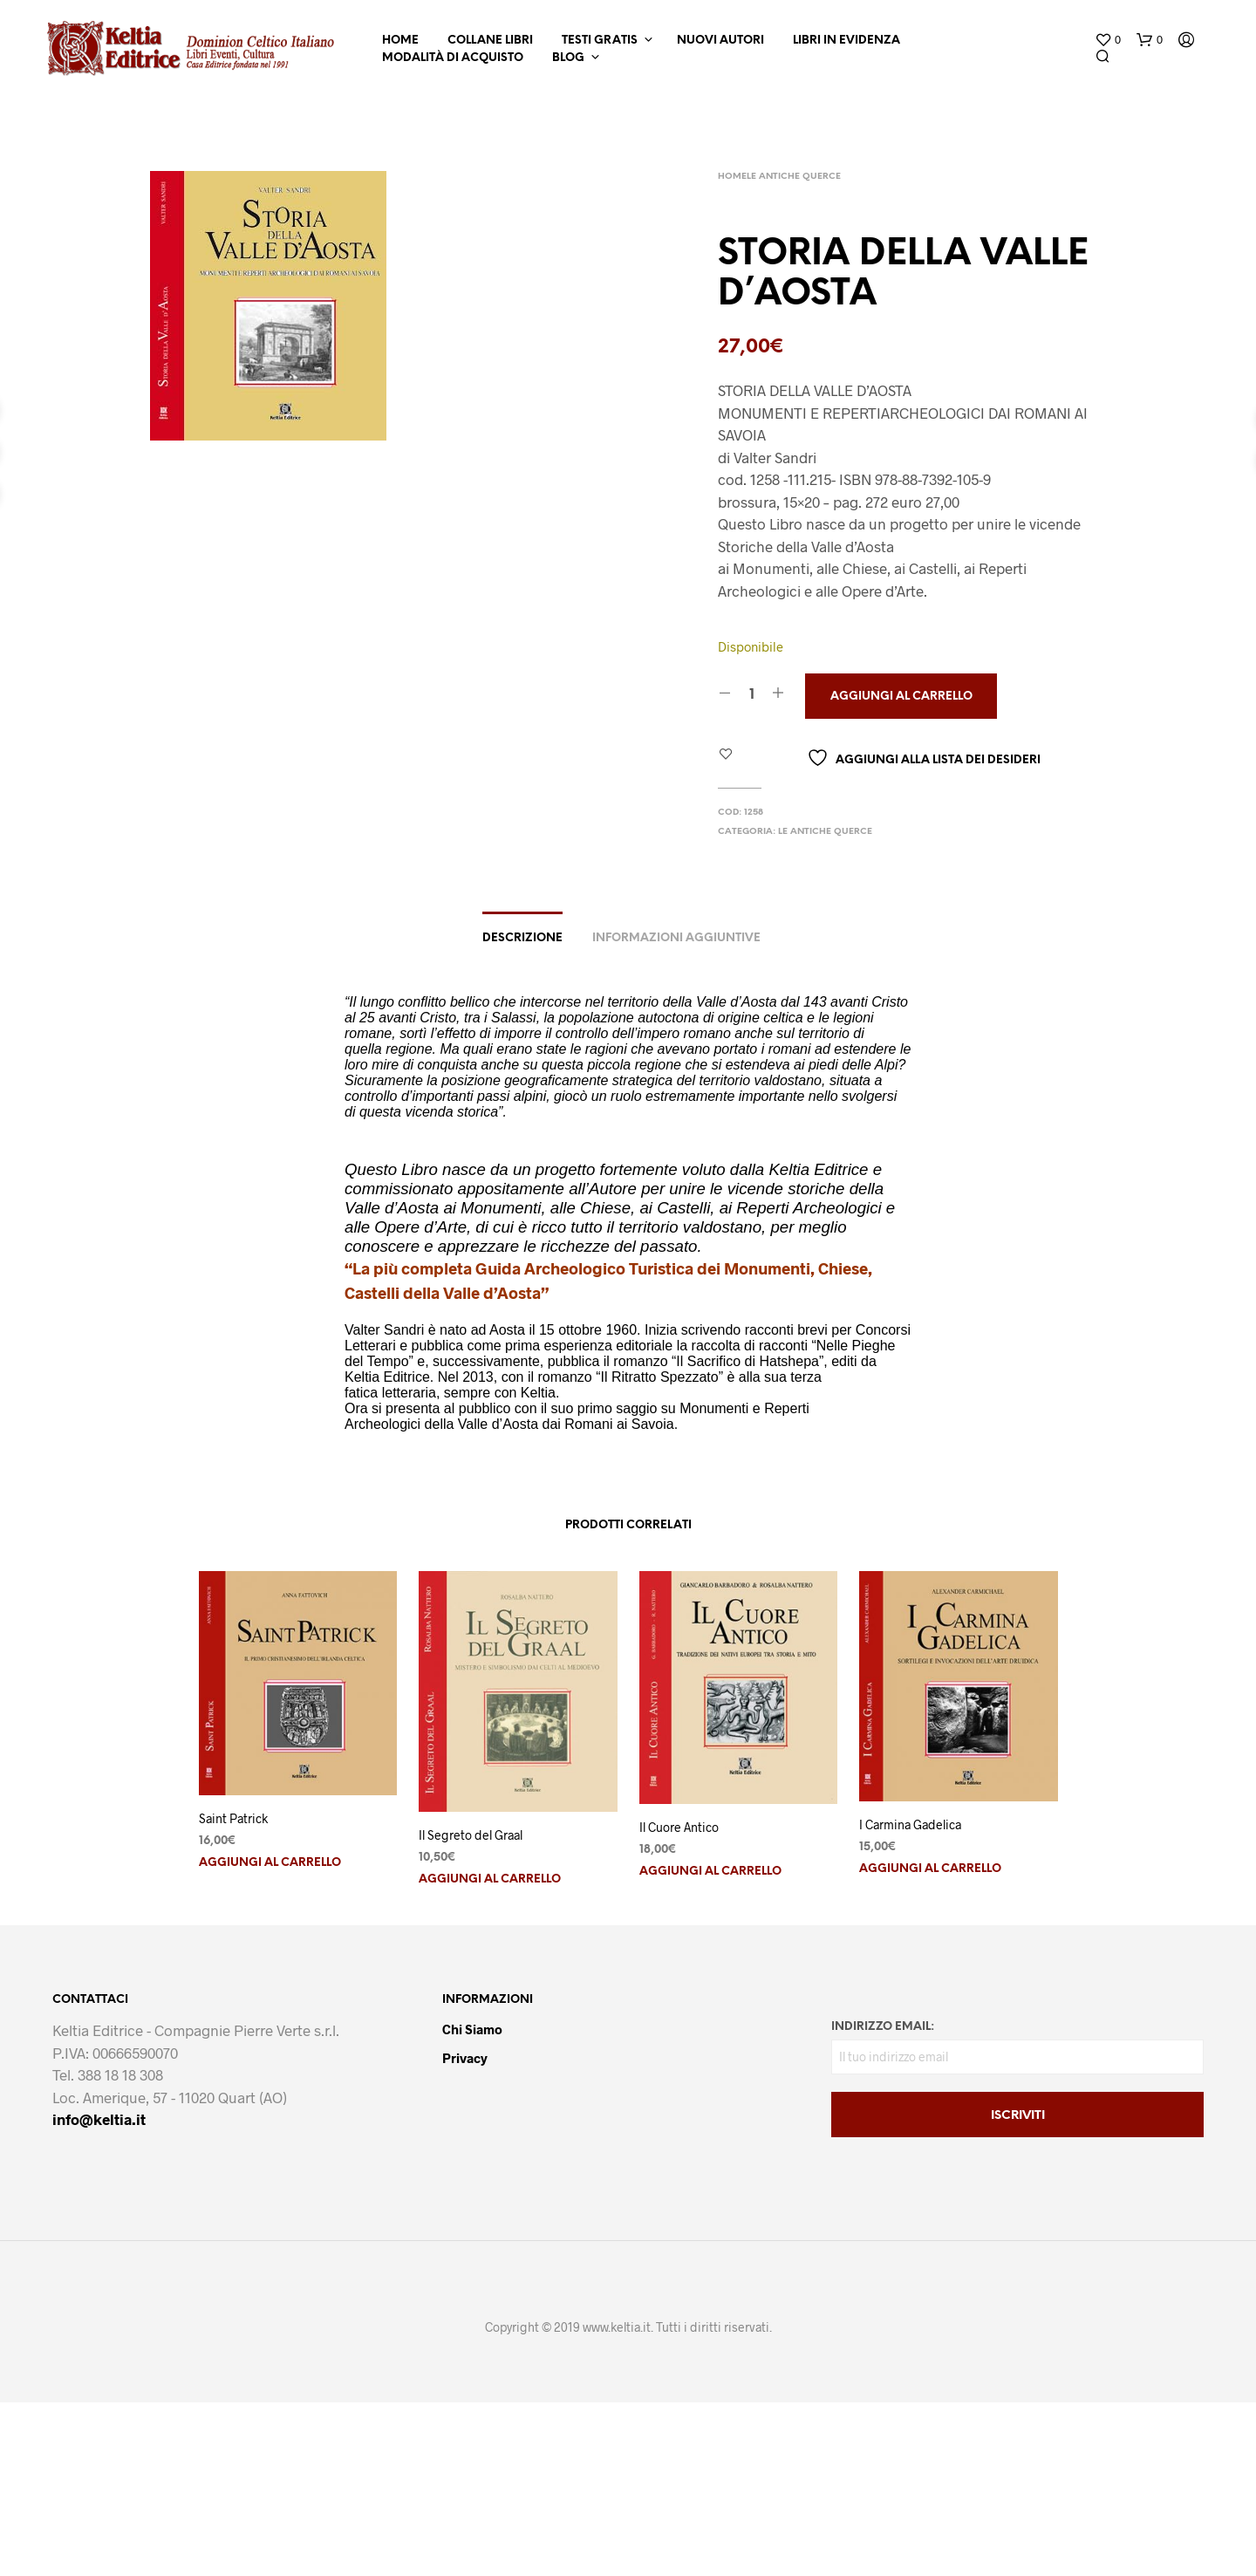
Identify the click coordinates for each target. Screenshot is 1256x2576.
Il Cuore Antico (679, 1827)
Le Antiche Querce (794, 176)
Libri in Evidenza (846, 40)
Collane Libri (490, 40)
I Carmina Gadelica (910, 1824)
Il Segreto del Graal (470, 1835)
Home (400, 40)
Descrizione (522, 938)
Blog (568, 58)
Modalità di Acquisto (452, 58)
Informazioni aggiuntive (676, 938)
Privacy (465, 2058)
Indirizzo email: (882, 2027)
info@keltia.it (99, 2119)
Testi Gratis (600, 40)
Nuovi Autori (720, 40)
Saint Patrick (233, 1818)
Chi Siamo (472, 2029)
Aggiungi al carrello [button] (270, 1863)
